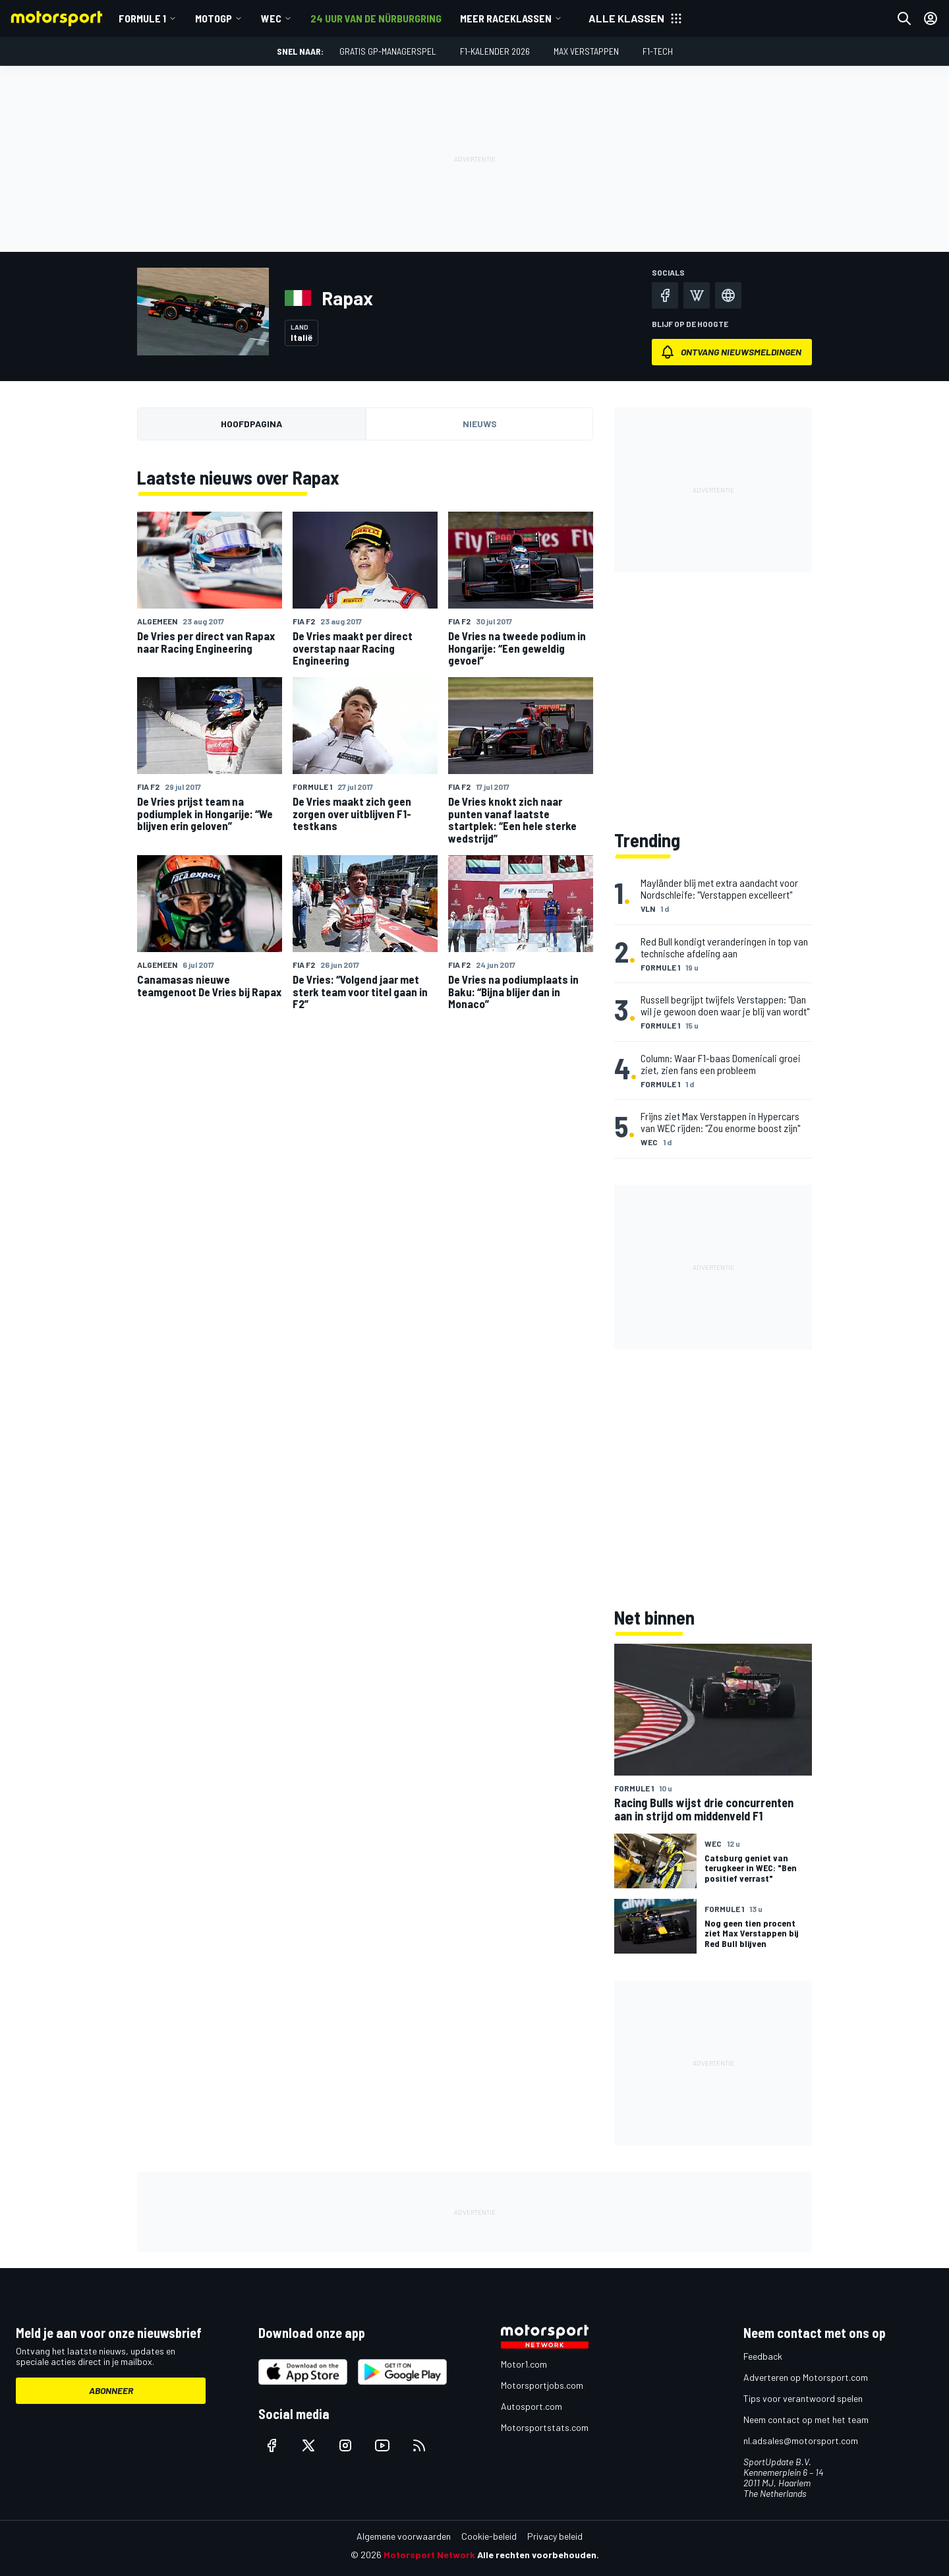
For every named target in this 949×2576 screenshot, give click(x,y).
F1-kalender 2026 (495, 51)
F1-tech (658, 51)
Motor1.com (524, 2364)
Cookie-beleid (489, 2536)
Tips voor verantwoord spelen (803, 2398)
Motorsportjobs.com (542, 2385)
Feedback (762, 2356)
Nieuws (480, 423)
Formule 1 (142, 18)
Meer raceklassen (506, 18)
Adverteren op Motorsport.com (805, 2377)
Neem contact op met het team (806, 2419)
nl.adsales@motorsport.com (800, 2440)
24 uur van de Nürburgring (376, 18)
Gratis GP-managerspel (387, 51)
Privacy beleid (555, 2536)
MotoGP (213, 18)
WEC (271, 18)
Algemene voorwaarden (404, 2536)
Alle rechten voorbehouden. (538, 2554)
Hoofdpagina (251, 423)
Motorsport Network (429, 2554)
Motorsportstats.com (545, 2427)
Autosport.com (531, 2406)
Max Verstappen (586, 51)
